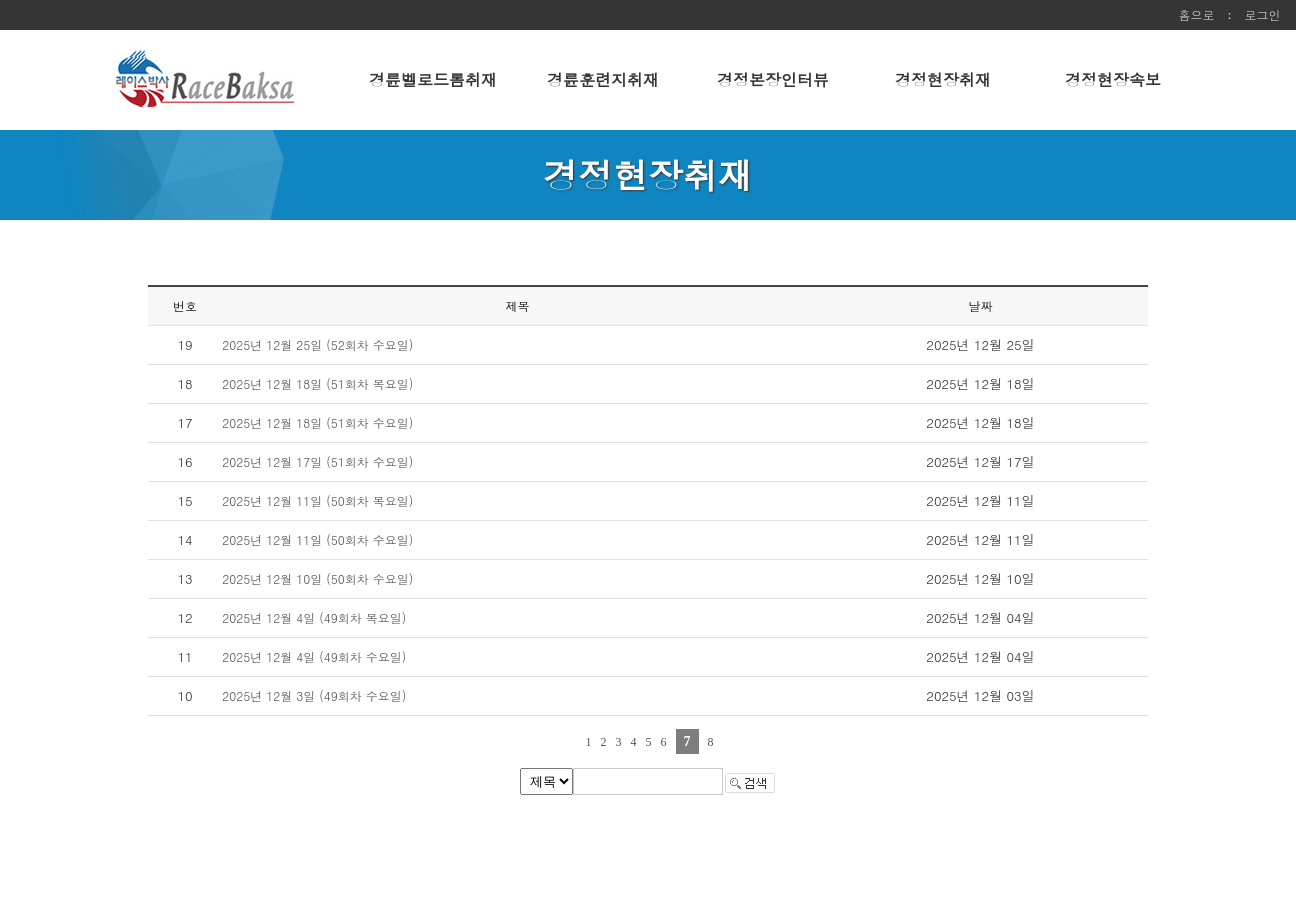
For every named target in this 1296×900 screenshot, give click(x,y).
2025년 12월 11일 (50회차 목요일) (317, 500)
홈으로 (1197, 14)
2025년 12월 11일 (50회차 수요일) (317, 539)
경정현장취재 (943, 79)
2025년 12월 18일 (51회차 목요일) (317, 383)
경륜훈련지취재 (603, 79)
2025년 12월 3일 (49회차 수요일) (314, 695)
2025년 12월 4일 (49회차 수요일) (314, 656)
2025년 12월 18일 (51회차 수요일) (317, 422)
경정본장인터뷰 (773, 79)
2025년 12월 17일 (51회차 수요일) (317, 461)
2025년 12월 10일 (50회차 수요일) (317, 578)
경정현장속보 (1113, 79)
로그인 (1263, 14)
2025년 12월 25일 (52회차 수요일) (317, 344)
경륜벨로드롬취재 (433, 79)
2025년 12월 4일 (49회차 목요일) (314, 617)
